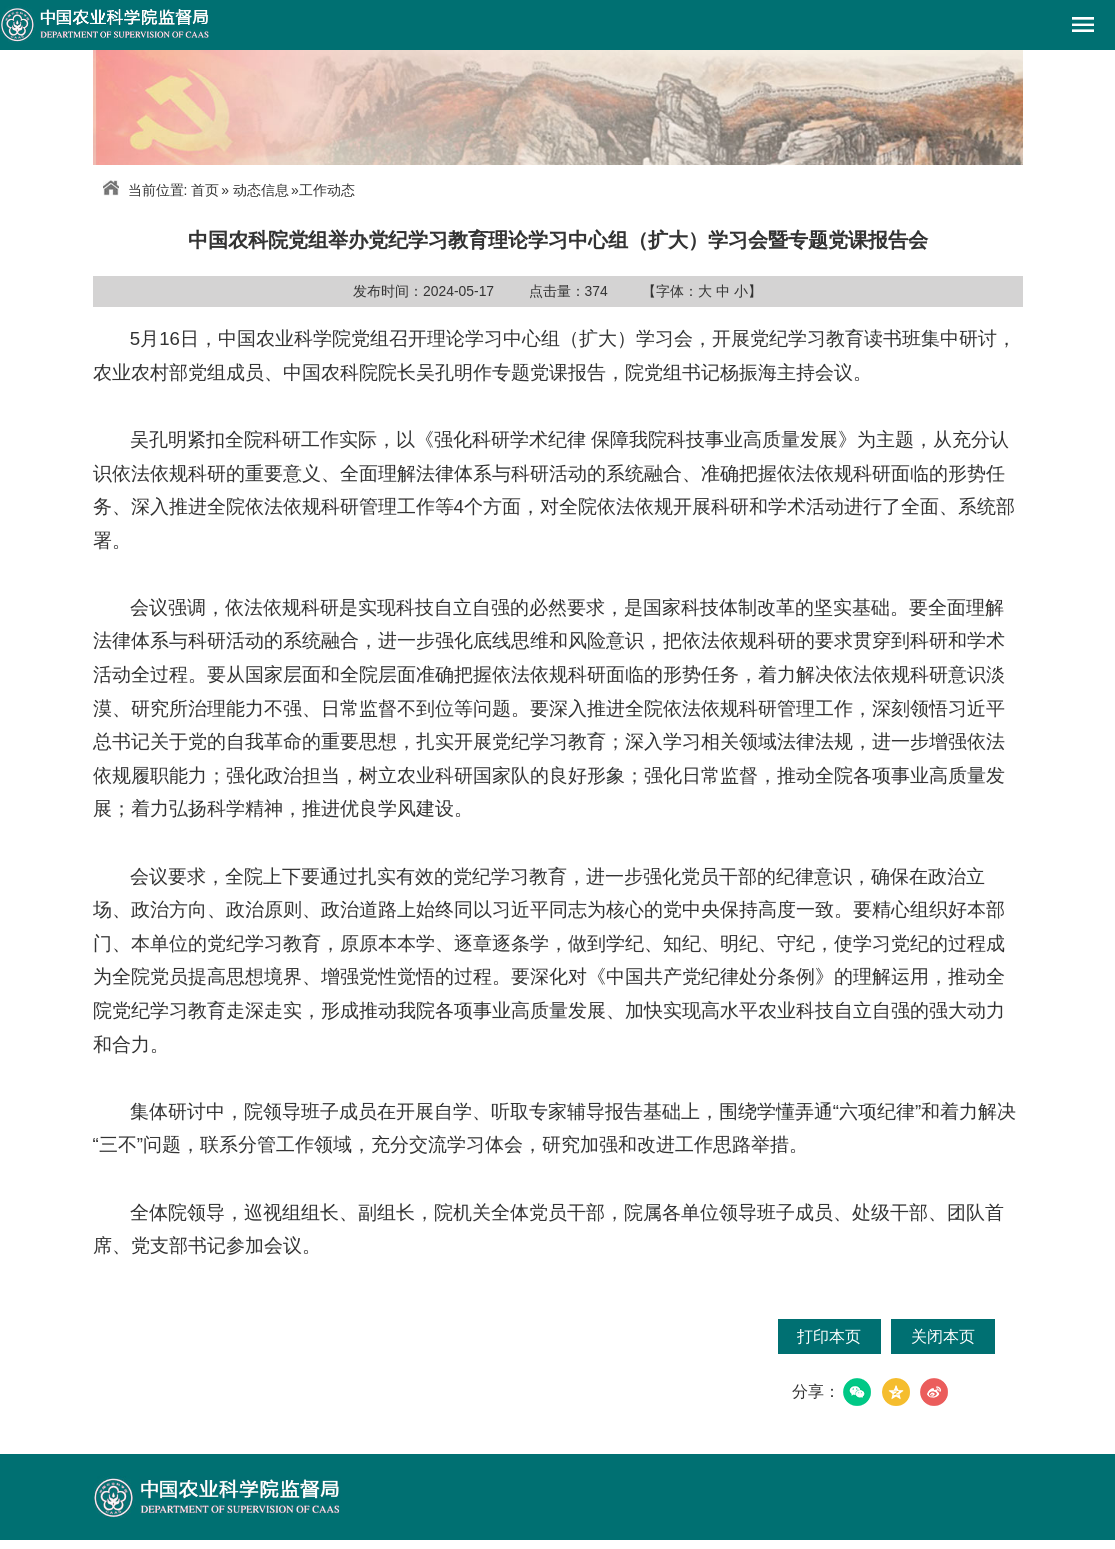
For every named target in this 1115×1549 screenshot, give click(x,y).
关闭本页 (943, 1336)
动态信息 (261, 190)
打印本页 (829, 1336)
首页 (205, 190)
